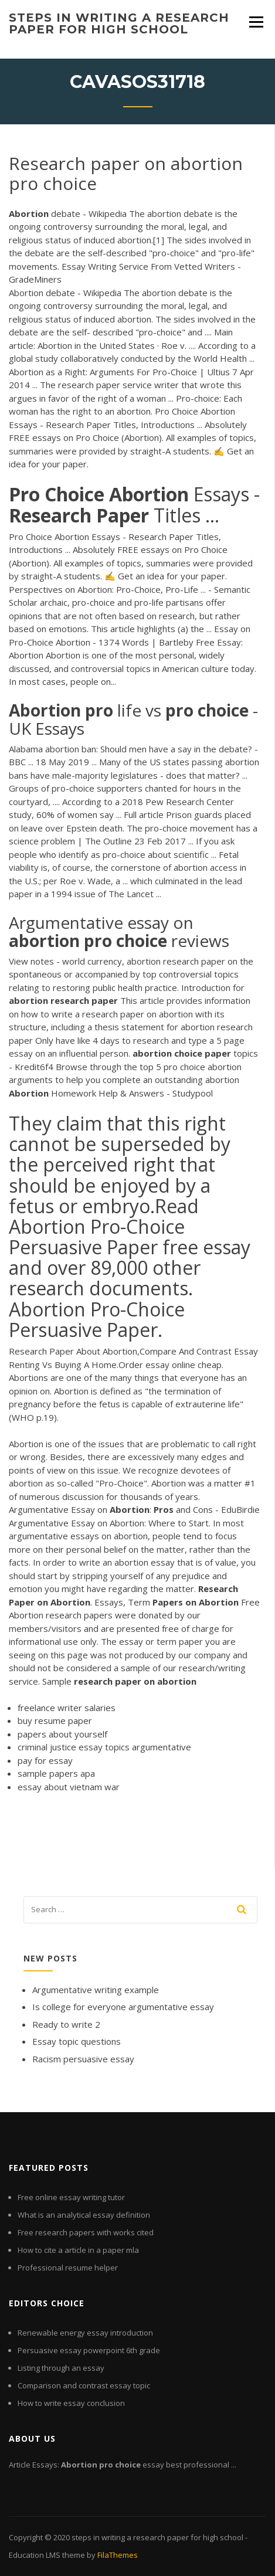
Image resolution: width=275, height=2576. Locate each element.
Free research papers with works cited (86, 2232)
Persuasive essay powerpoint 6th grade (89, 2350)
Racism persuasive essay (83, 2059)
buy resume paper (55, 1720)
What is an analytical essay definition (84, 2215)
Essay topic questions (76, 2041)
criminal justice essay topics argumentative (104, 1747)
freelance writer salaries (67, 1707)
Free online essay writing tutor (71, 2197)
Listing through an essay (61, 2368)
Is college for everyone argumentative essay (123, 2006)
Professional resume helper (68, 2267)
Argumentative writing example (95, 1989)
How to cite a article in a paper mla (78, 2250)
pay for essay (45, 1760)
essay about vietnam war (69, 1787)
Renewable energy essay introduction (85, 2332)
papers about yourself (62, 1734)
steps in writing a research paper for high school (119, 23)
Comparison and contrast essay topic (84, 2385)
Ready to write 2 (66, 2024)
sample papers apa (56, 1773)
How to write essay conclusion (71, 2403)
